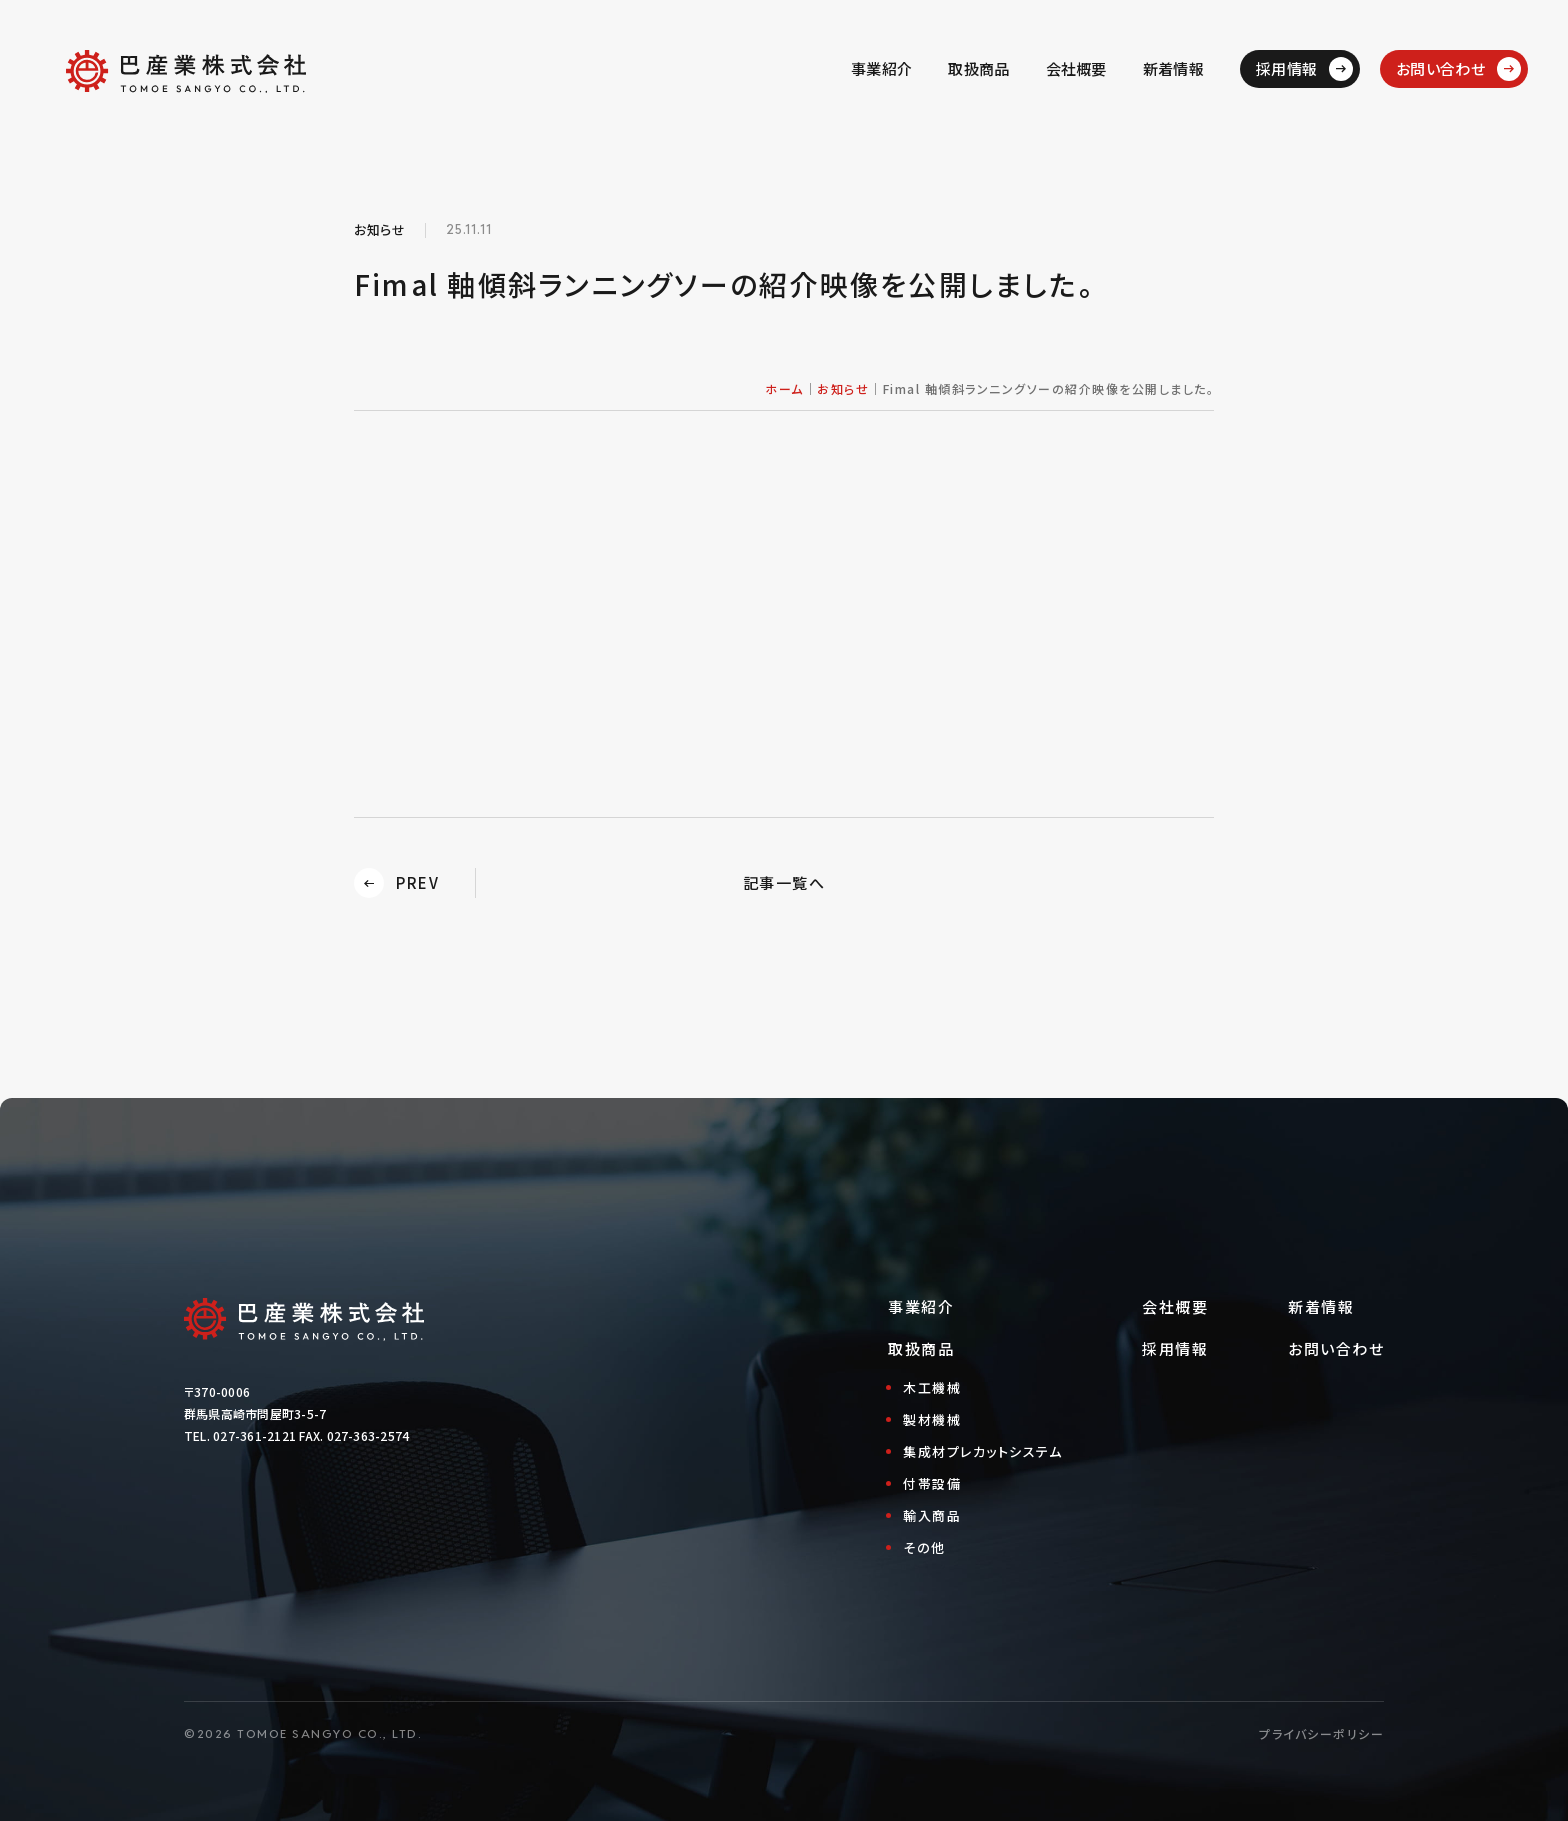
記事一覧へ (784, 882)
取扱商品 (978, 68)
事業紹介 (881, 68)
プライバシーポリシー (1321, 1733)
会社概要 (1076, 68)
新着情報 (1173, 68)
